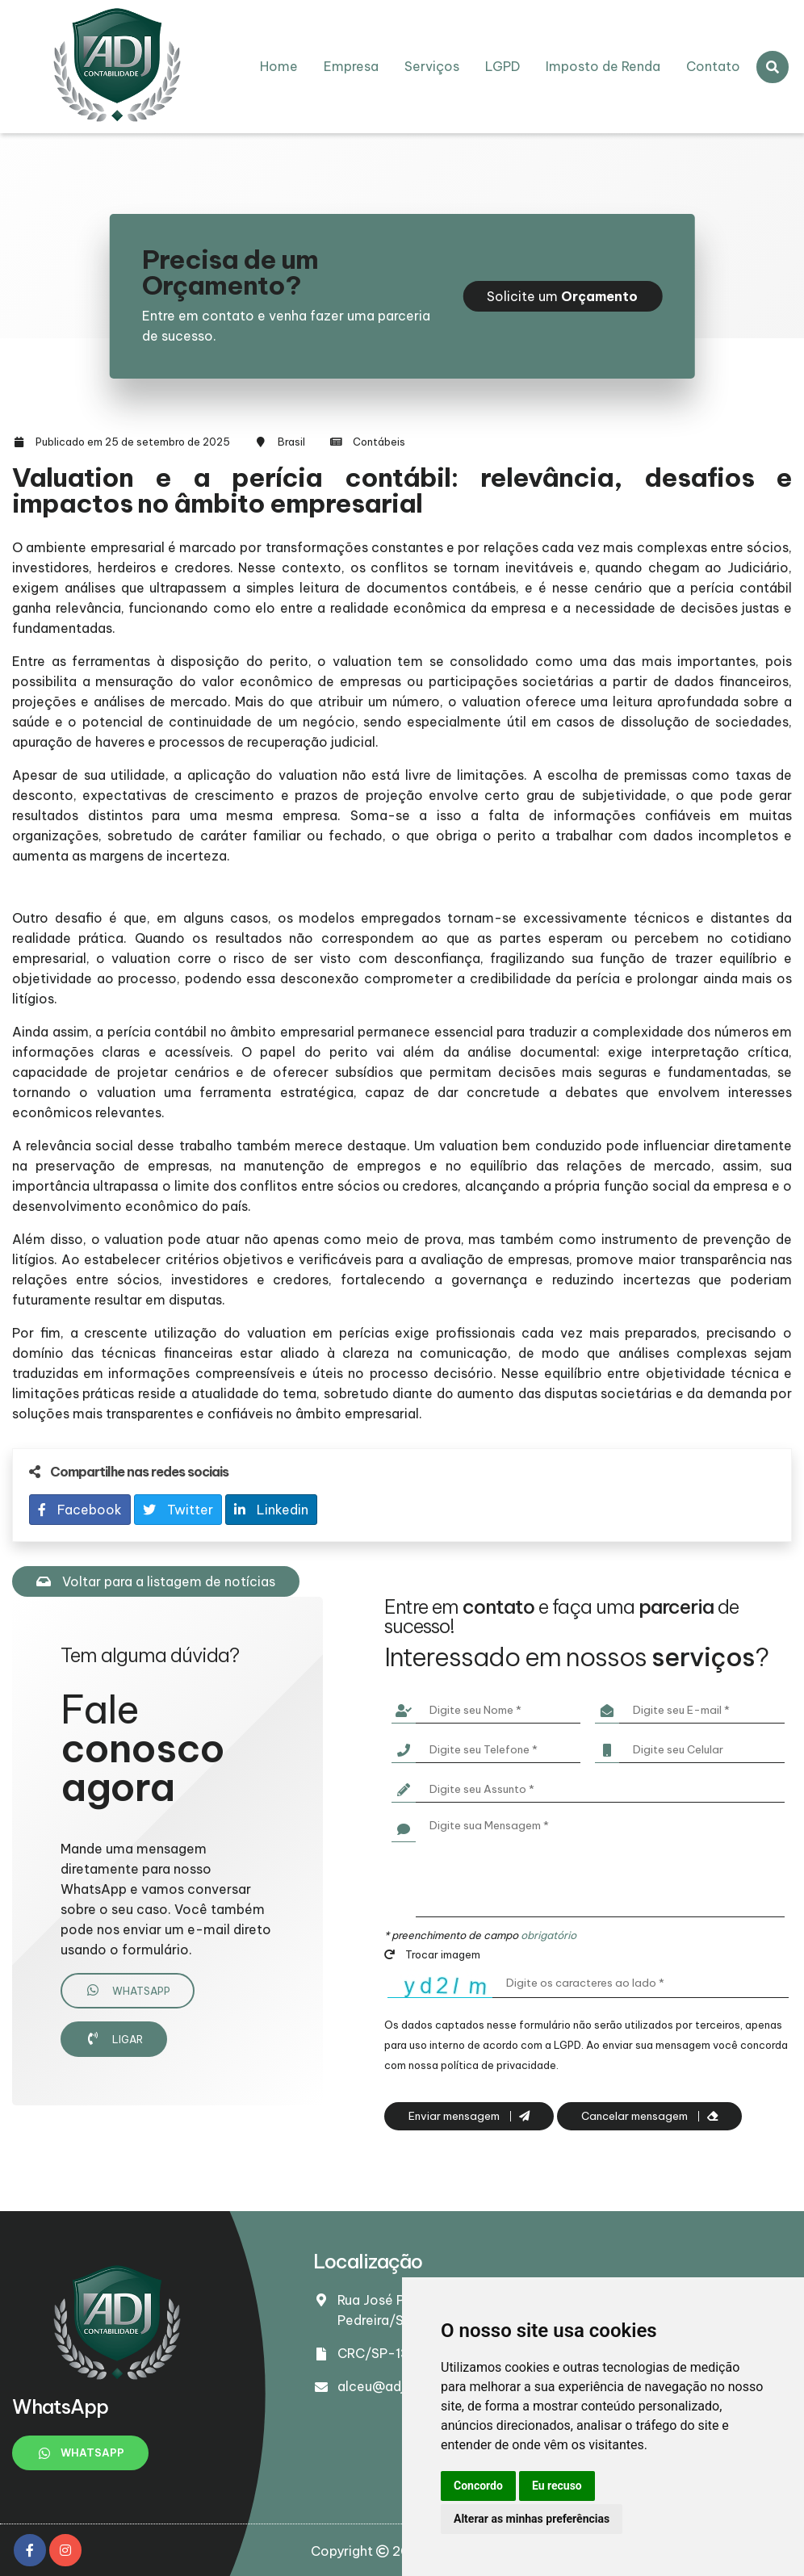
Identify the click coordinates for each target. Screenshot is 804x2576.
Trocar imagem (432, 1954)
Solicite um (562, 296)
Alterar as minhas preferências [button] (531, 2518)
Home (279, 66)
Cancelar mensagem (649, 2116)
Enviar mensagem (469, 2116)
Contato (713, 66)
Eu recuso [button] (557, 2485)
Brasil (291, 441)
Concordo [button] (478, 2485)
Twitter (178, 1510)
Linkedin (271, 1510)
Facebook (80, 1510)
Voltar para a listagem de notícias (155, 1581)
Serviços (431, 66)
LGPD (502, 66)
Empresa (351, 66)
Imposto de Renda (603, 66)
